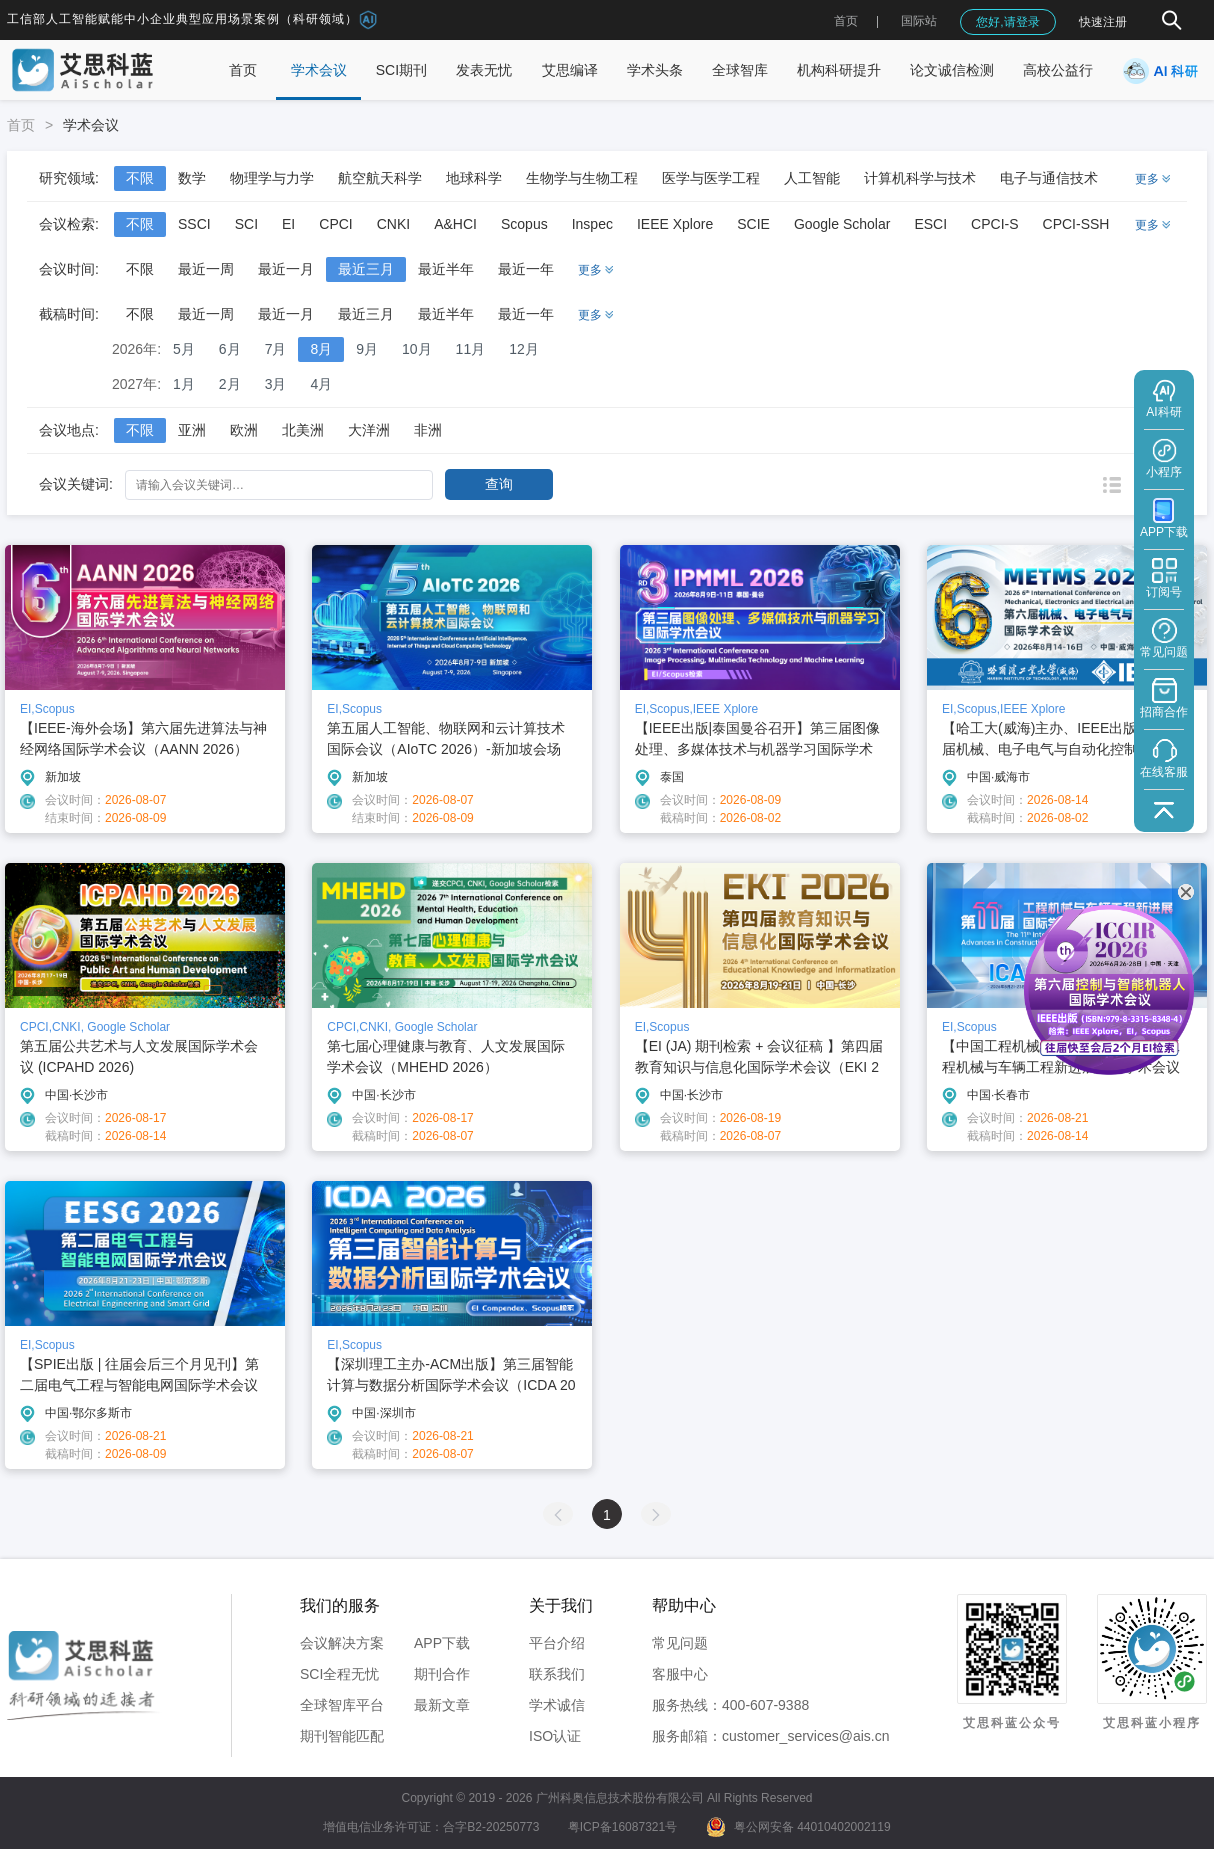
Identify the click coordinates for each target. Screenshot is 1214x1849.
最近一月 (286, 269)
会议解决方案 (342, 1643)
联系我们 (557, 1674)
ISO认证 (555, 1736)
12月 (524, 349)
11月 (471, 349)
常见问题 (680, 1643)
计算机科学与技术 (920, 178)
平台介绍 (557, 1643)
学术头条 (655, 70)
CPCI (335, 224)
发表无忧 (484, 70)
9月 (367, 349)
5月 (184, 349)
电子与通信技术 (1049, 178)
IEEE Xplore (675, 224)
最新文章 (442, 1705)
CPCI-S (994, 224)
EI (288, 224)
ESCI (930, 224)
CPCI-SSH (1076, 224)
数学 (192, 178)
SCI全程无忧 (339, 1674)
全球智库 (740, 70)
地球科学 (474, 178)
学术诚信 (557, 1705)
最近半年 (446, 269)
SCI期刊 (401, 70)
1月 (184, 384)
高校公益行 (1058, 70)
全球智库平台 (342, 1705)
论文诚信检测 (952, 70)
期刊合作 (442, 1674)
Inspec (592, 224)
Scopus (524, 224)
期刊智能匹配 (342, 1736)
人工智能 (812, 178)
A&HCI (455, 224)
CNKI (393, 224)
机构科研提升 (839, 70)
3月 (276, 384)
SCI (246, 224)
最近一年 (526, 269)
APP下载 (442, 1643)
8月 (321, 349)
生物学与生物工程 (582, 178)
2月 (230, 384)
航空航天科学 (380, 178)
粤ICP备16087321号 (622, 1827)
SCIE (753, 224)
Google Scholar (842, 224)
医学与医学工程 (711, 178)
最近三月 (366, 269)
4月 (321, 384)
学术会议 (319, 70)
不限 (140, 178)
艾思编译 (570, 70)
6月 (230, 349)
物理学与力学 (272, 178)
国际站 (919, 21)
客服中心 (680, 1674)
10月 (417, 349)
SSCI (194, 224)
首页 (846, 21)
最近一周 (206, 269)
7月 (276, 349)
